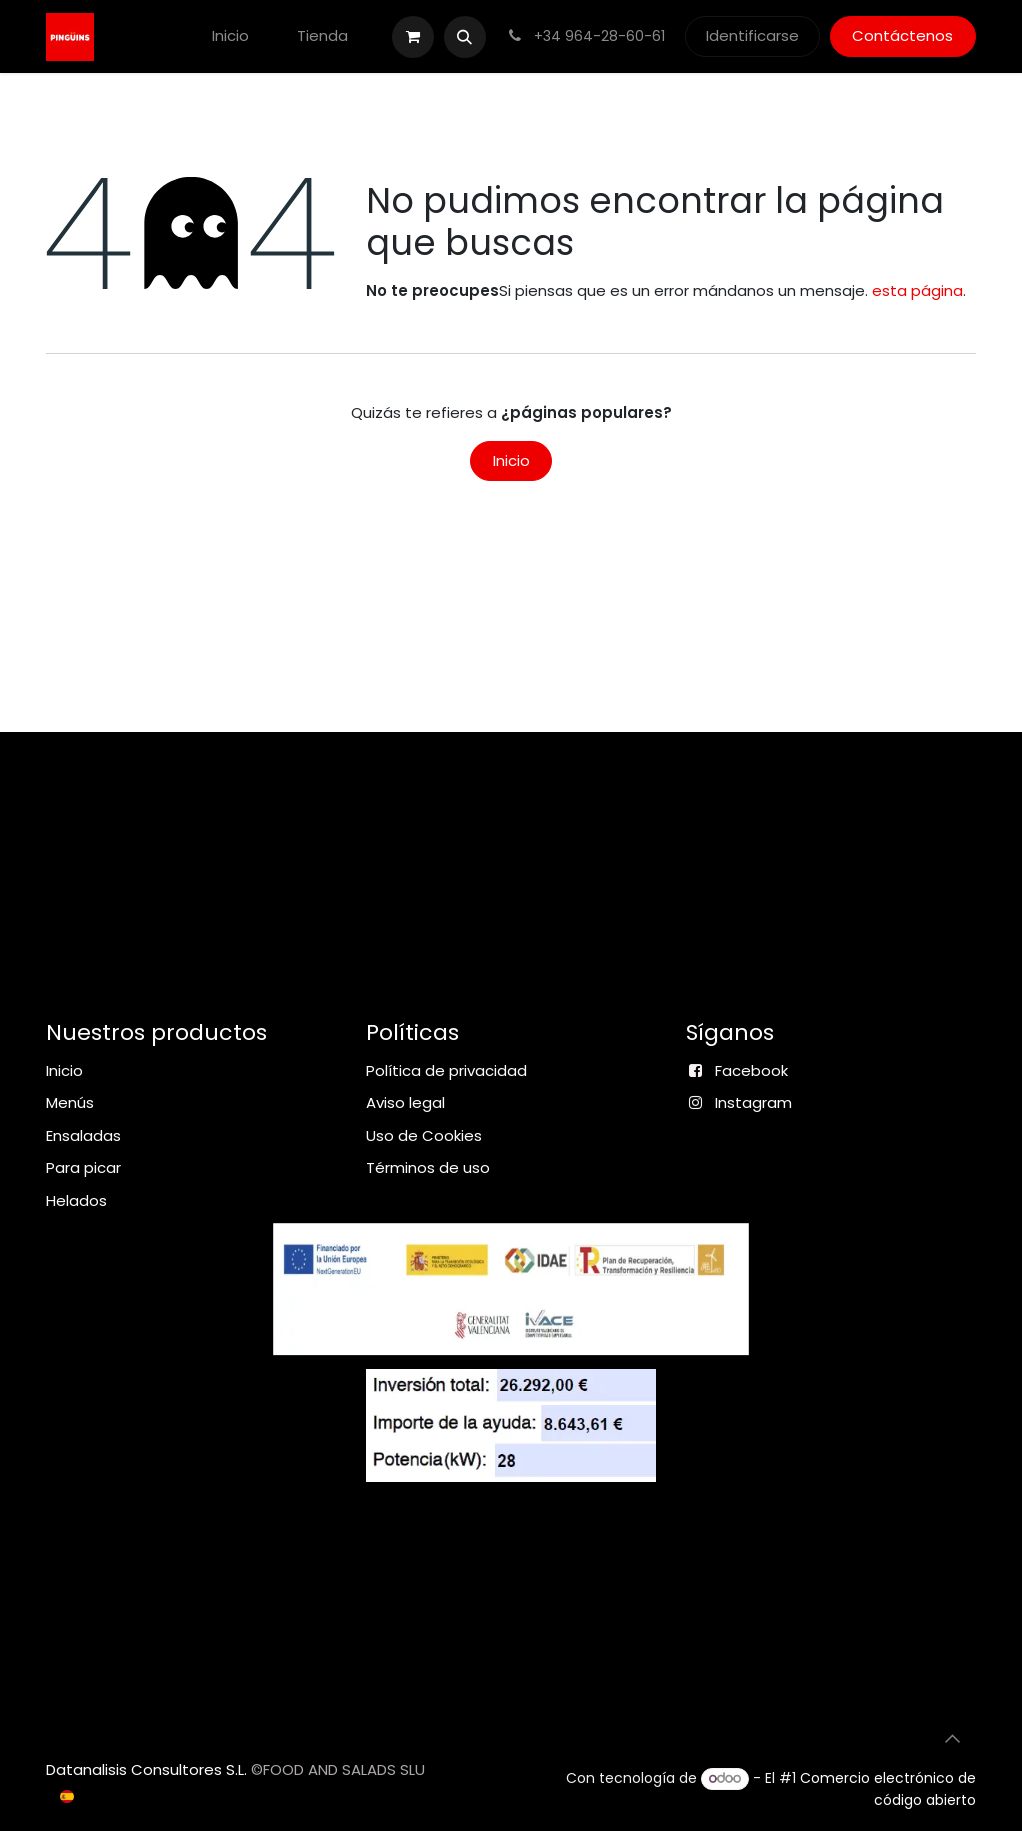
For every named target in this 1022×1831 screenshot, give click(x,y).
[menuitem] (230, 36)
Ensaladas (83, 1135)
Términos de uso (428, 1167)
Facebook (751, 1070)
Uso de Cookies (424, 1135)
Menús (70, 1102)
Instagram (753, 1102)
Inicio (511, 460)
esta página (917, 290)
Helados (76, 1200)
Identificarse (752, 35)
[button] (465, 37)
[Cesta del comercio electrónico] (413, 37)
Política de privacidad (446, 1070)
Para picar (83, 1167)
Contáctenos (902, 35)
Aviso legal (405, 1102)
